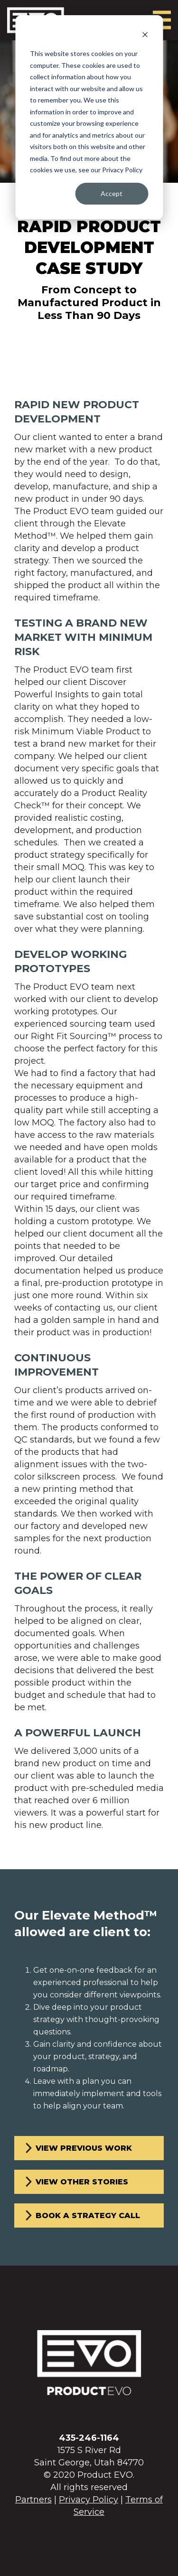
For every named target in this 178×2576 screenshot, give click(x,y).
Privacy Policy (88, 2499)
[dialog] (89, 117)
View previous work (84, 2148)
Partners (33, 2499)
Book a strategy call (88, 2215)
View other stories (82, 2181)
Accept (111, 193)
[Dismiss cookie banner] (144, 36)
